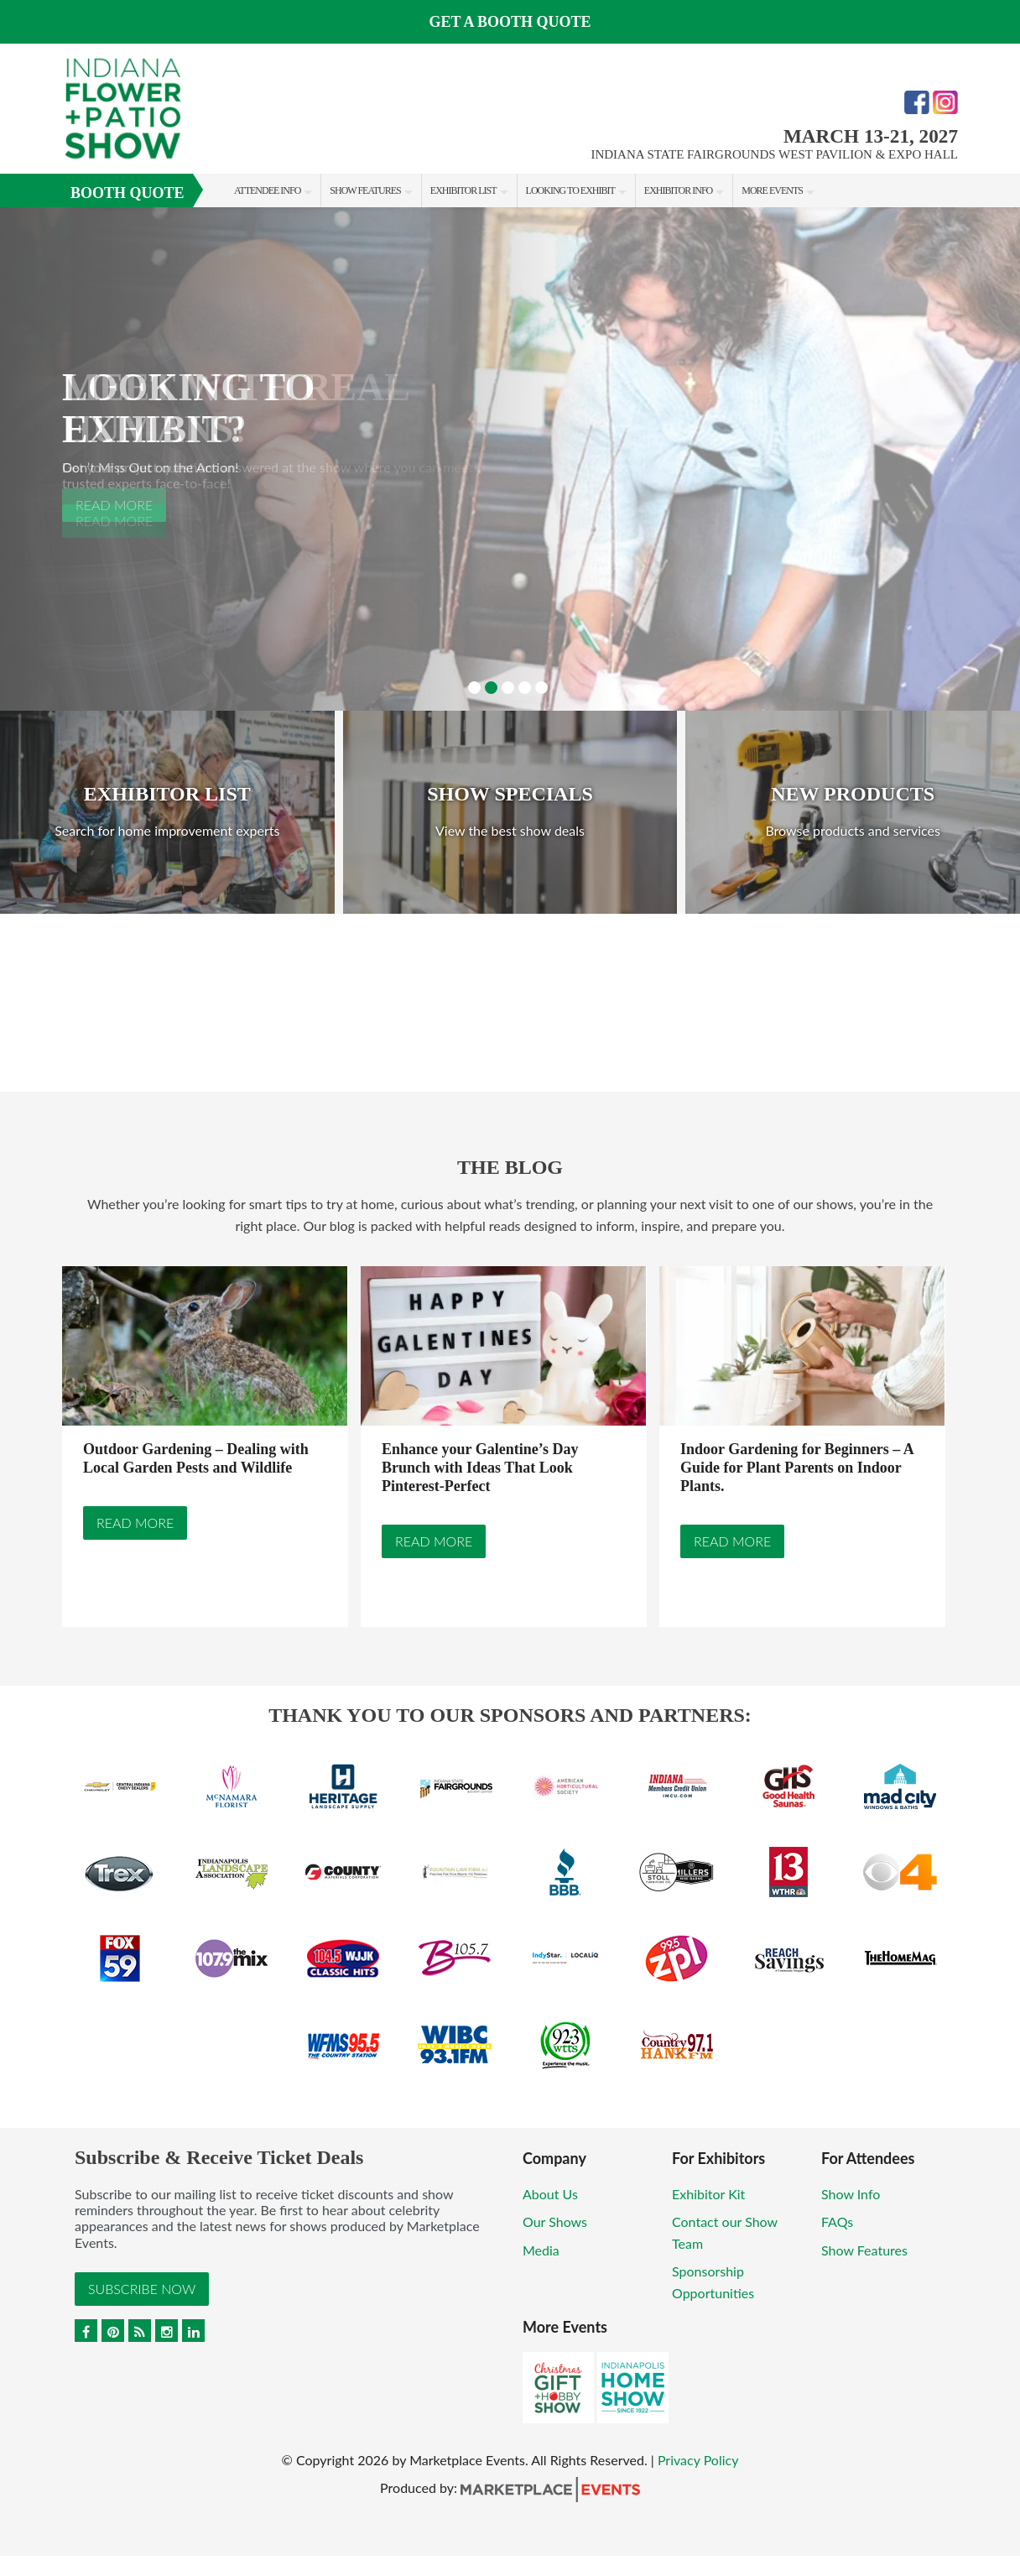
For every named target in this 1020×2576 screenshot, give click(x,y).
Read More (135, 1523)
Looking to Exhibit (570, 190)
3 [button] (508, 687)
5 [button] (541, 687)
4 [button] (524, 687)
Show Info (850, 2194)
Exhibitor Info (678, 190)
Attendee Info (267, 190)
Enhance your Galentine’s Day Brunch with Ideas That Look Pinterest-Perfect (480, 1467)
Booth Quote (127, 193)
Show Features (365, 190)
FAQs (837, 2221)
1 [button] (474, 687)
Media (541, 2250)
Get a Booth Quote (510, 21)
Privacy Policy (698, 2460)
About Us (550, 2194)
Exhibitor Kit (708, 2194)
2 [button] (491, 687)
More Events (772, 190)
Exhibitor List (463, 190)
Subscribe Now (141, 2289)
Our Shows (555, 2221)
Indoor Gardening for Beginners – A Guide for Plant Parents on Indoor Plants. (796, 1467)
